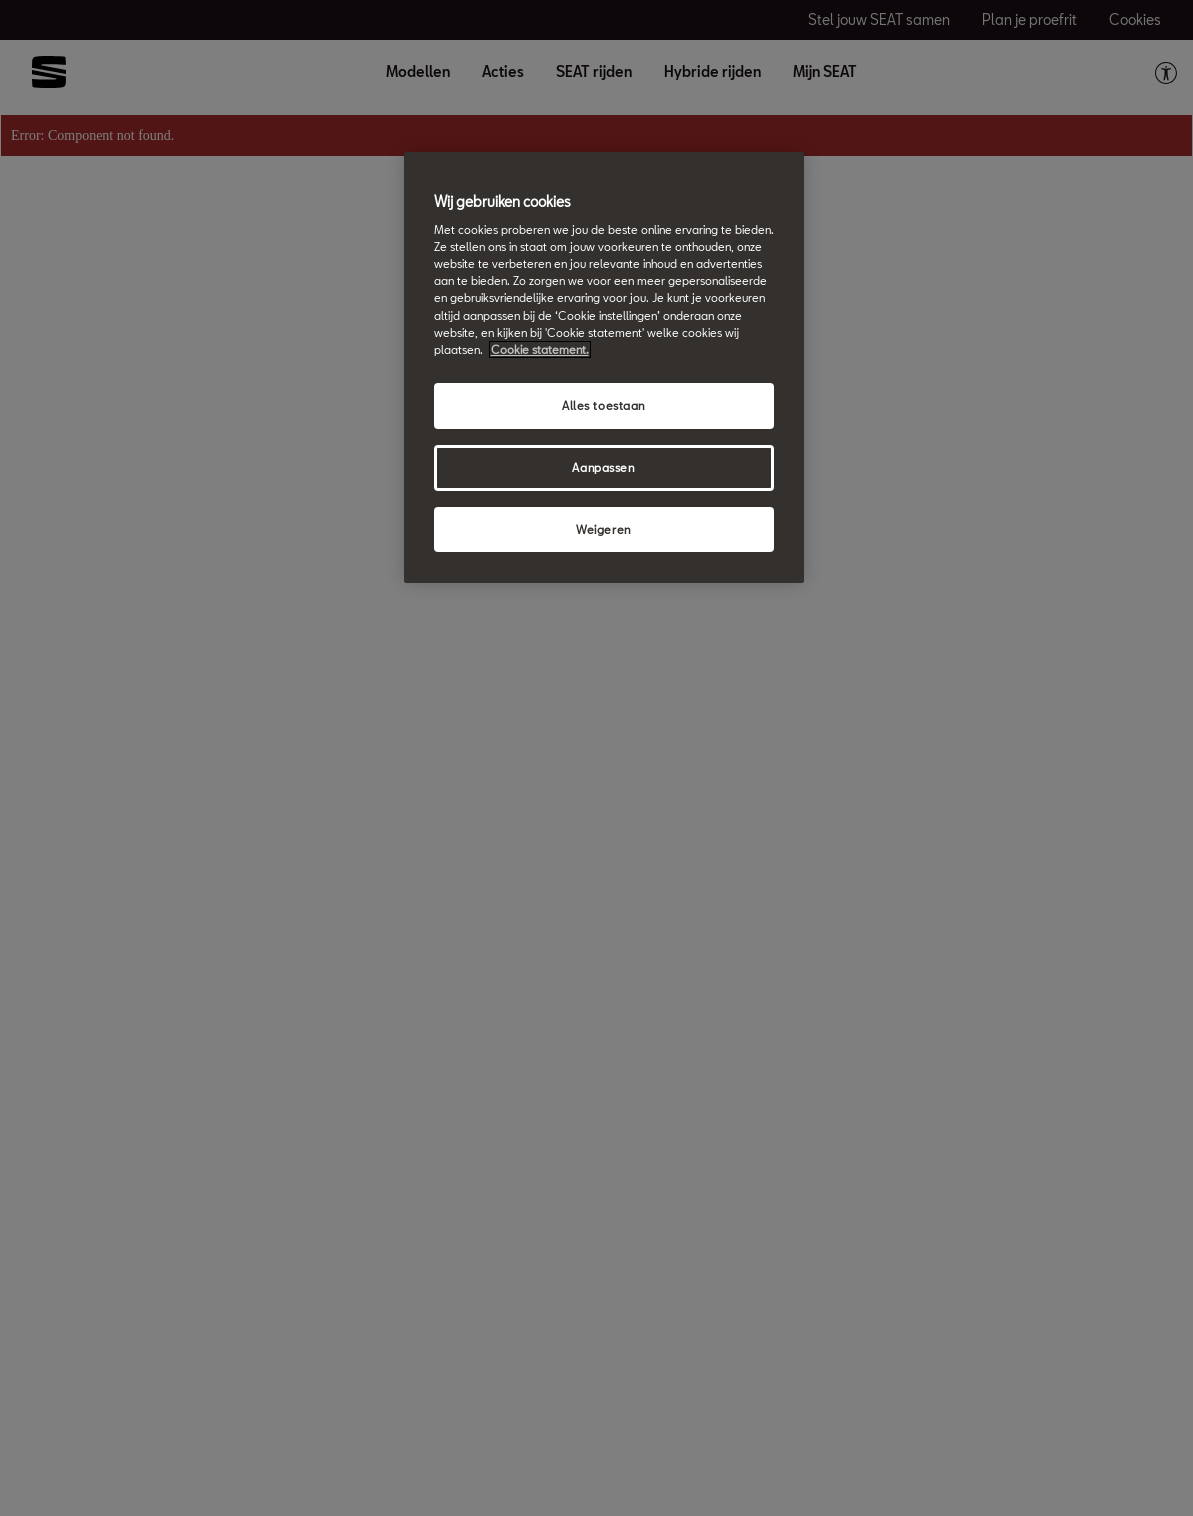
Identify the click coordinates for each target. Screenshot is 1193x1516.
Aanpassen (603, 467)
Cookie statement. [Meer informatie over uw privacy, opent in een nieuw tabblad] (540, 349)
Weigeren (603, 529)
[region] (604, 368)
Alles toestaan (603, 405)
